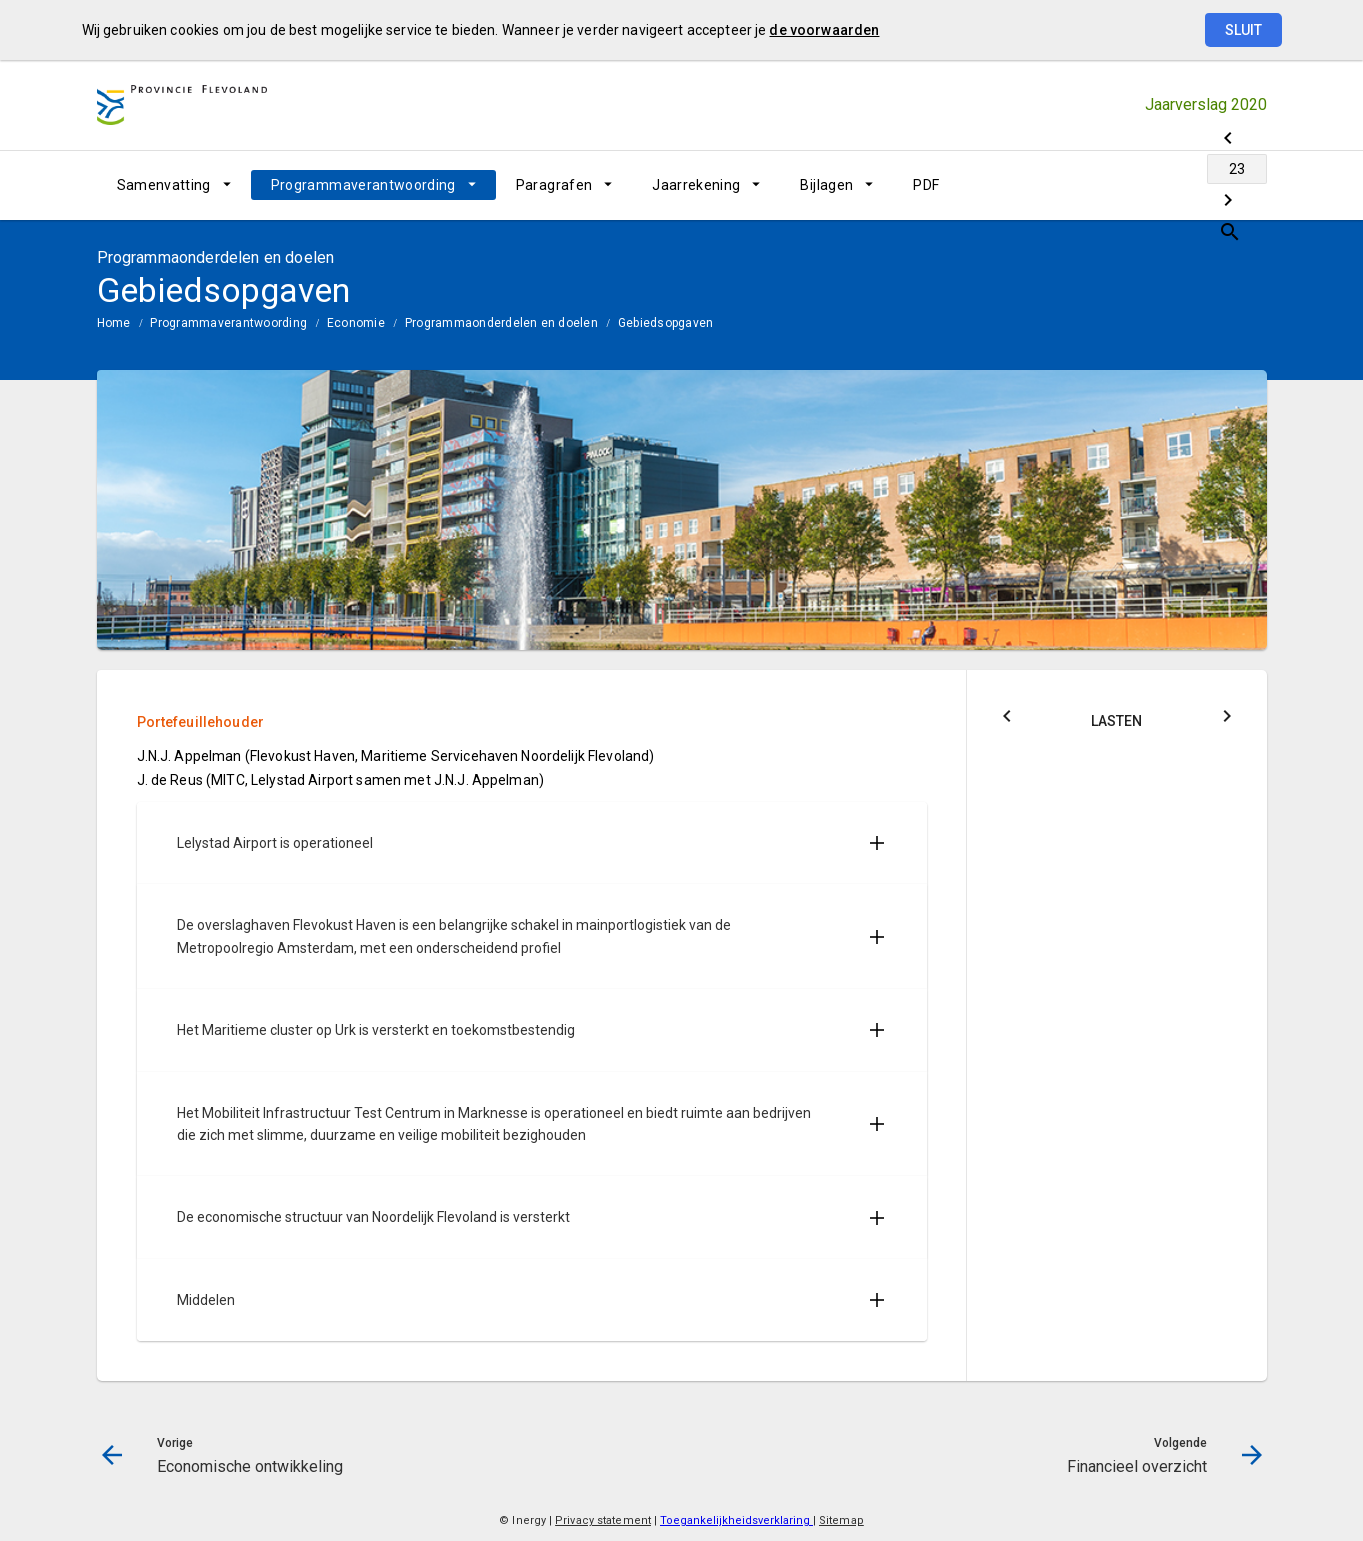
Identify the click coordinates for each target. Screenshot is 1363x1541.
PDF (926, 185)
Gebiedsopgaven (665, 323)
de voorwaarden (824, 30)
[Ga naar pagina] (1147, 185)
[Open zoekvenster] (1244, 185)
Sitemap (841, 1520)
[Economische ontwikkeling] (1094, 185)
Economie (356, 323)
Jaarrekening (696, 185)
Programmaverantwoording (363, 185)
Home (114, 323)
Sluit (1243, 30)
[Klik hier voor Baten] (1227, 719)
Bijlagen (826, 185)
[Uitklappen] (877, 843)
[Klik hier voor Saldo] (1007, 719)
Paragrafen (554, 185)
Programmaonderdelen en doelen (501, 323)
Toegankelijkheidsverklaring (736, 1520)
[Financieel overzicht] (1199, 185)
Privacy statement (603, 1520)
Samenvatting (164, 185)
